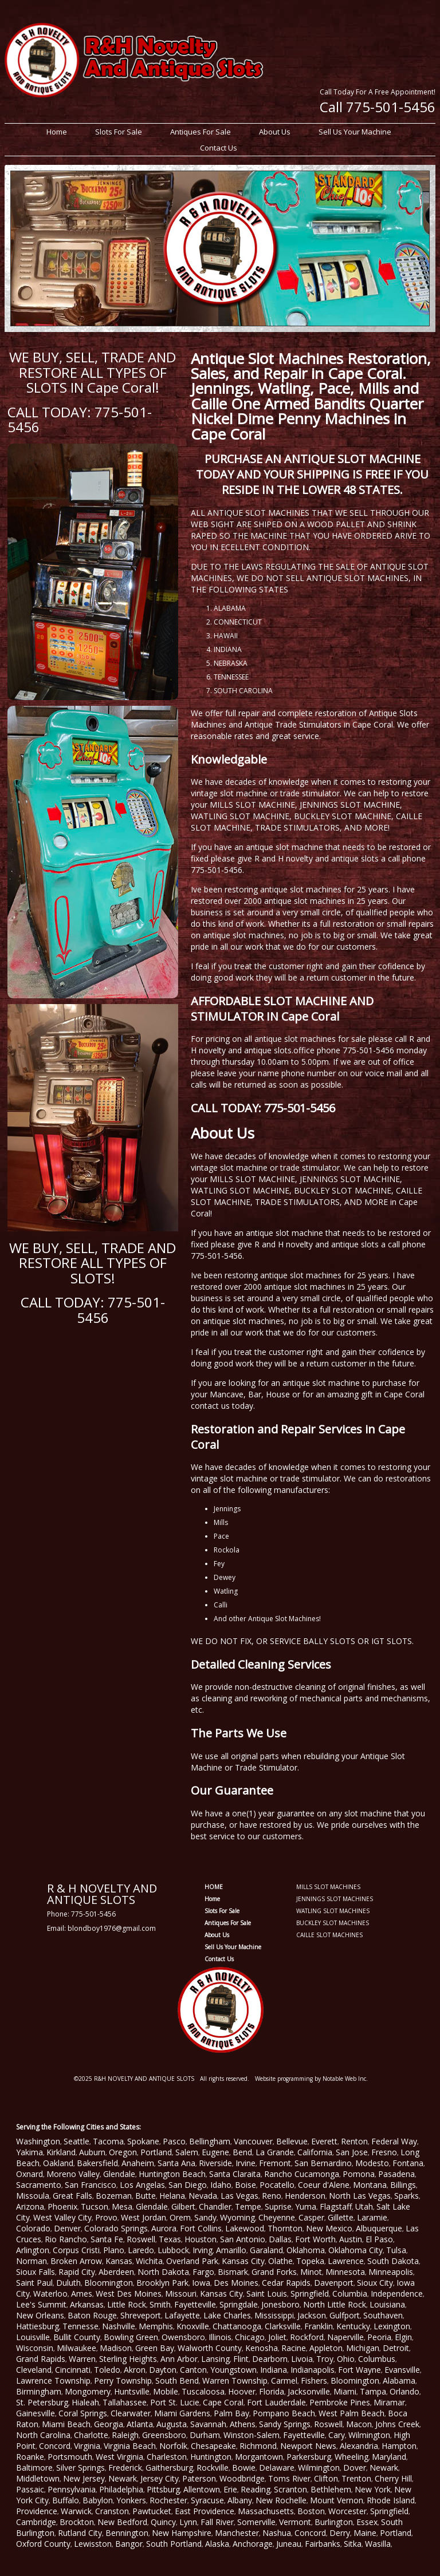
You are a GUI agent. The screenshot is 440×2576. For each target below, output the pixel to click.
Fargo (203, 2271)
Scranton (290, 2489)
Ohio (346, 2358)
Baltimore (34, 2467)
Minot (311, 2271)
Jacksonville (309, 2391)
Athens (243, 2424)
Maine (364, 2532)
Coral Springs (82, 2413)
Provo (106, 2217)
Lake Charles (227, 2315)
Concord (54, 2445)
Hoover (242, 2391)
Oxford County (43, 2543)
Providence (36, 2511)
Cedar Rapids (286, 2282)
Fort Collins (201, 2228)
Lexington (392, 2326)
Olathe (280, 2260)
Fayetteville (195, 2304)
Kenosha (261, 2347)
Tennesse (80, 2326)
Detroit (396, 2347)
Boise (245, 2184)
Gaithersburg (169, 2467)
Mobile (165, 2391)
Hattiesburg (37, 2326)
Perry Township (123, 2380)
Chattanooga (237, 2326)
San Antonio (242, 2239)
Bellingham (209, 2141)
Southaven (383, 2315)
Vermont (295, 2521)
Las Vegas (239, 2195)
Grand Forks (274, 2271)
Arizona (30, 2206)
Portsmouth (70, 2456)
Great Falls (72, 2195)
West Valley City (62, 2217)
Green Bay (154, 2347)
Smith (160, 2304)
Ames (81, 2293)
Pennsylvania (72, 2489)
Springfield (309, 2293)
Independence (397, 2293)
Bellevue (292, 2141)
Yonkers (131, 2500)
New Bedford (122, 2521)
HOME (214, 1887)
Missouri (181, 2293)
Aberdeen (116, 2271)
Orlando (404, 2391)
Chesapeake (213, 2445)
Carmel (284, 2380)
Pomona (359, 2173)
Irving (202, 2250)
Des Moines (236, 2282)
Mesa (122, 2206)
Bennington (126, 2532)
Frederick (125, 2467)
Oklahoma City (355, 2250)
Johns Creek (397, 2424)
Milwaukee (76, 2347)
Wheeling (351, 2456)
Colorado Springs (116, 2228)
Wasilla (378, 2543)
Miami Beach (66, 2424)
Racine (293, 2347)
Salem (186, 2152)
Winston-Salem (251, 2434)
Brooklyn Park (162, 2282)
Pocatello (277, 2184)
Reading (255, 2489)
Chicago (250, 2337)
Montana (370, 2184)
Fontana (407, 2163)
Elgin (403, 2337)
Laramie (372, 2217)
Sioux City (375, 2282)
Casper (311, 2217)
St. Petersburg (42, 2402)
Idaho (220, 2184)
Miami (344, 2391)
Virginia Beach (130, 2445)
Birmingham (38, 2391)
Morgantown (259, 2456)
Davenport (333, 2282)
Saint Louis (266, 2293)
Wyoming (237, 2217)
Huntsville (132, 2391)
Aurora (163, 2228)
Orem (180, 2217)
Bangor (129, 2543)
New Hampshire (181, 2532)
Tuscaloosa (203, 2391)
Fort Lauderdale (276, 2402)
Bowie (244, 2467)
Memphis (156, 2326)
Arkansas (87, 2304)
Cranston (112, 2511)
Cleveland (34, 2369)
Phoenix (62, 2206)
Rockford (307, 2337)
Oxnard (29, 2173)
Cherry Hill (393, 2478)
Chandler (215, 2206)
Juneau (288, 2543)
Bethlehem (331, 2489)
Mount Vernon (336, 2500)
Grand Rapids (40, 2358)
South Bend (177, 2380)
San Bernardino (323, 2163)
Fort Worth (315, 2239)
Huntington (210, 2456)
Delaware (276, 2467)
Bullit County (76, 2337)
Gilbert (183, 2206)
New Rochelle (281, 2500)
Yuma (305, 2206)
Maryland (389, 2456)
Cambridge (36, 2521)
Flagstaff (336, 2206)
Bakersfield (97, 2163)
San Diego (187, 2184)
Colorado (33, 2228)
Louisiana (387, 2304)
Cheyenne (276, 2217)
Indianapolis (312, 2369)
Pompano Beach (284, 2413)
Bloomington (108, 2282)
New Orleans (40, 2315)
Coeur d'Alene (323, 2184)
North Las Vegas (360, 2195)
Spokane (143, 2141)
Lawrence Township (53, 2380)
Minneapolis (390, 2271)
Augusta (171, 2424)
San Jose (352, 2152)
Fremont (275, 2163)
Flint (241, 2358)
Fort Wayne (359, 2369)
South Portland (174, 2543)
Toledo (107, 2369)
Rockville (213, 2467)
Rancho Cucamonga (301, 2173)
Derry (339, 2532)
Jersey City (159, 2478)
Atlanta (140, 2424)
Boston (311, 2511)
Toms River (289, 2478)
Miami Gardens (182, 2413)
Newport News (308, 2445)
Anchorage (253, 2543)
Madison (116, 2347)
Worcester (347, 2511)
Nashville (118, 2326)
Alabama (399, 2380)
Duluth (68, 2282)
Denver (67, 2228)
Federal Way (394, 2141)
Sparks (406, 2195)
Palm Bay (231, 2413)
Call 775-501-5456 (377, 106)
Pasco (174, 2141)
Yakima (29, 2152)
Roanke (30, 2456)
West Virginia (119, 2456)
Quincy (163, 2521)
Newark (384, 2467)
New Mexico (329, 2228)
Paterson (199, 2478)
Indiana (273, 2369)
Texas (170, 2239)
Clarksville (283, 2326)
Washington (38, 2141)
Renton (354, 2141)
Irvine (245, 2163)
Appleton (326, 2347)
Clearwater (131, 2413)
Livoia (302, 2358)
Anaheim (137, 2163)
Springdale (238, 2304)
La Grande (275, 2152)
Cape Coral (223, 2402)
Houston (200, 2239)
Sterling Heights (128, 2358)
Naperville (345, 2337)
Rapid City (76, 2271)
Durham (205, 2434)
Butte (145, 2195)
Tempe (248, 2206)
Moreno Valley (73, 2173)
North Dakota (163, 2271)
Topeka (310, 2260)
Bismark (233, 2271)
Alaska (217, 2543)
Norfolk (173, 2445)
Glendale (119, 2173)
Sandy (205, 2217)
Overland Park (192, 2260)
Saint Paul (34, 2282)
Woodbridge (242, 2478)
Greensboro (164, 2434)
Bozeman (114, 2195)
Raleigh (125, 2434)
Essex (367, 2521)
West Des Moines (129, 2293)
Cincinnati (73, 2369)
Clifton (326, 2478)
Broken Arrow (76, 2260)
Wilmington (369, 2434)
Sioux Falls (35, 2271)
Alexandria (359, 2445)
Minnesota (345, 2271)
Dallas (280, 2239)
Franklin (318, 2326)
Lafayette (182, 2315)
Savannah (208, 2424)
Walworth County (210, 2347)
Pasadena (396, 2173)
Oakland (58, 2163)
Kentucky (353, 2326)
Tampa (373, 2391)
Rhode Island (391, 2500)
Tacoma (108, 2141)
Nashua (276, 2532)
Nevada (202, 2195)
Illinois (220, 2337)
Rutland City (80, 2532)
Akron (135, 2369)
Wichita (149, 2260)
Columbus (376, 2358)
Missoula (32, 2195)
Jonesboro (280, 2304)
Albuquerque (379, 2228)
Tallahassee (125, 2402)
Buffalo (65, 2500)
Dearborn (270, 2358)
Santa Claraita (235, 2173)
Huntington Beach (172, 2173)
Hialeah (85, 2402)
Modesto (372, 2163)
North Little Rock (334, 2304)
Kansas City (243, 2260)
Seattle (76, 2141)
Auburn (92, 2152)
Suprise (278, 2206)
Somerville (256, 2521)
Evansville (402, 2369)
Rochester (168, 2500)
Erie (230, 2489)
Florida (271, 2391)
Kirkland (61, 2152)
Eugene (215, 2152)
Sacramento (38, 2184)
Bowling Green (131, 2337)
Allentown (201, 2489)
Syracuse (207, 2500)
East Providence (204, 2511)
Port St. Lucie (174, 2402)
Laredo (141, 2250)
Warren (82, 2358)
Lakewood (244, 2228)
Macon (359, 2424)
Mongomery (88, 2391)
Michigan (362, 2347)
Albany (239, 2500)
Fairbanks (322, 2543)
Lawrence (346, 2260)
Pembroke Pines (339, 2402)
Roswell (141, 2239)
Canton (193, 2369)
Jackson (311, 2315)
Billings (403, 2184)
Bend (242, 2152)
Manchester (237, 2532)
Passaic (30, 2489)
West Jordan (143, 2217)
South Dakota (393, 2260)
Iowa (201, 2282)
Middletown (38, 2478)
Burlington (334, 2521)
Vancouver (253, 2141)
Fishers (314, 2380)
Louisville (33, 2337)
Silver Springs (80, 2467)
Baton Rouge (92, 2315)
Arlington (32, 2250)
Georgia (108, 2424)
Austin (350, 2239)
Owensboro (183, 2337)
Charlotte (91, 2434)
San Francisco (90, 2184)
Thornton (285, 2228)
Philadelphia (121, 2489)
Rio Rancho (66, 2239)
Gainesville (35, 2413)
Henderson (305, 2195)
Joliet (277, 2337)
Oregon (123, 2152)
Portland (156, 2152)
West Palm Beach (351, 2413)
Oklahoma (305, 2250)
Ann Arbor (179, 2358)
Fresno (384, 2152)
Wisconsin (34, 2347)
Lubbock (173, 2250)
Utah (364, 2206)
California (314, 2152)
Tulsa (396, 2250)
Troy (324, 2358)
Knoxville (192, 2326)
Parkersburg (308, 2456)
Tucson (94, 2206)
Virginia (87, 2445)
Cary (336, 2434)
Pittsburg (163, 2489)
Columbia (349, 2293)
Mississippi (274, 2315)
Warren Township (235, 2380)
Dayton (162, 2369)
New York (373, 2489)
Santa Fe (107, 2239)
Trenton (356, 2478)
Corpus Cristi (76, 2250)
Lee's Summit (41, 2304)
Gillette (340, 2217)
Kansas (118, 2260)
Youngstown (233, 2369)
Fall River (217, 2521)
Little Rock (126, 2304)
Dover (354, 2467)
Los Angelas (142, 2184)
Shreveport (140, 2315)
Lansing (215, 2358)
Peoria (379, 2337)
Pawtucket (151, 2511)
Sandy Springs (285, 2424)
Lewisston (93, 2543)
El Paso (379, 2239)
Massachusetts (266, 2511)
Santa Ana (176, 2163)
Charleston (167, 2456)
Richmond (258, 2445)
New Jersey (84, 2478)
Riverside (215, 2163)
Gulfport (344, 2315)
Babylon (97, 2500)
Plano (113, 2250)
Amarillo (231, 2250)
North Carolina (43, 2434)
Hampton (399, 2445)
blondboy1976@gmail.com (112, 1928)
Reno (271, 2195)
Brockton (77, 2521)
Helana (172, 2195)
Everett (324, 2141)
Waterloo (50, 2293)
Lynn (188, 2521)
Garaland (266, 2250)
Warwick (76, 2511)
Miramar (389, 2402)
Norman (31, 2260)
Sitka (353, 2543)
